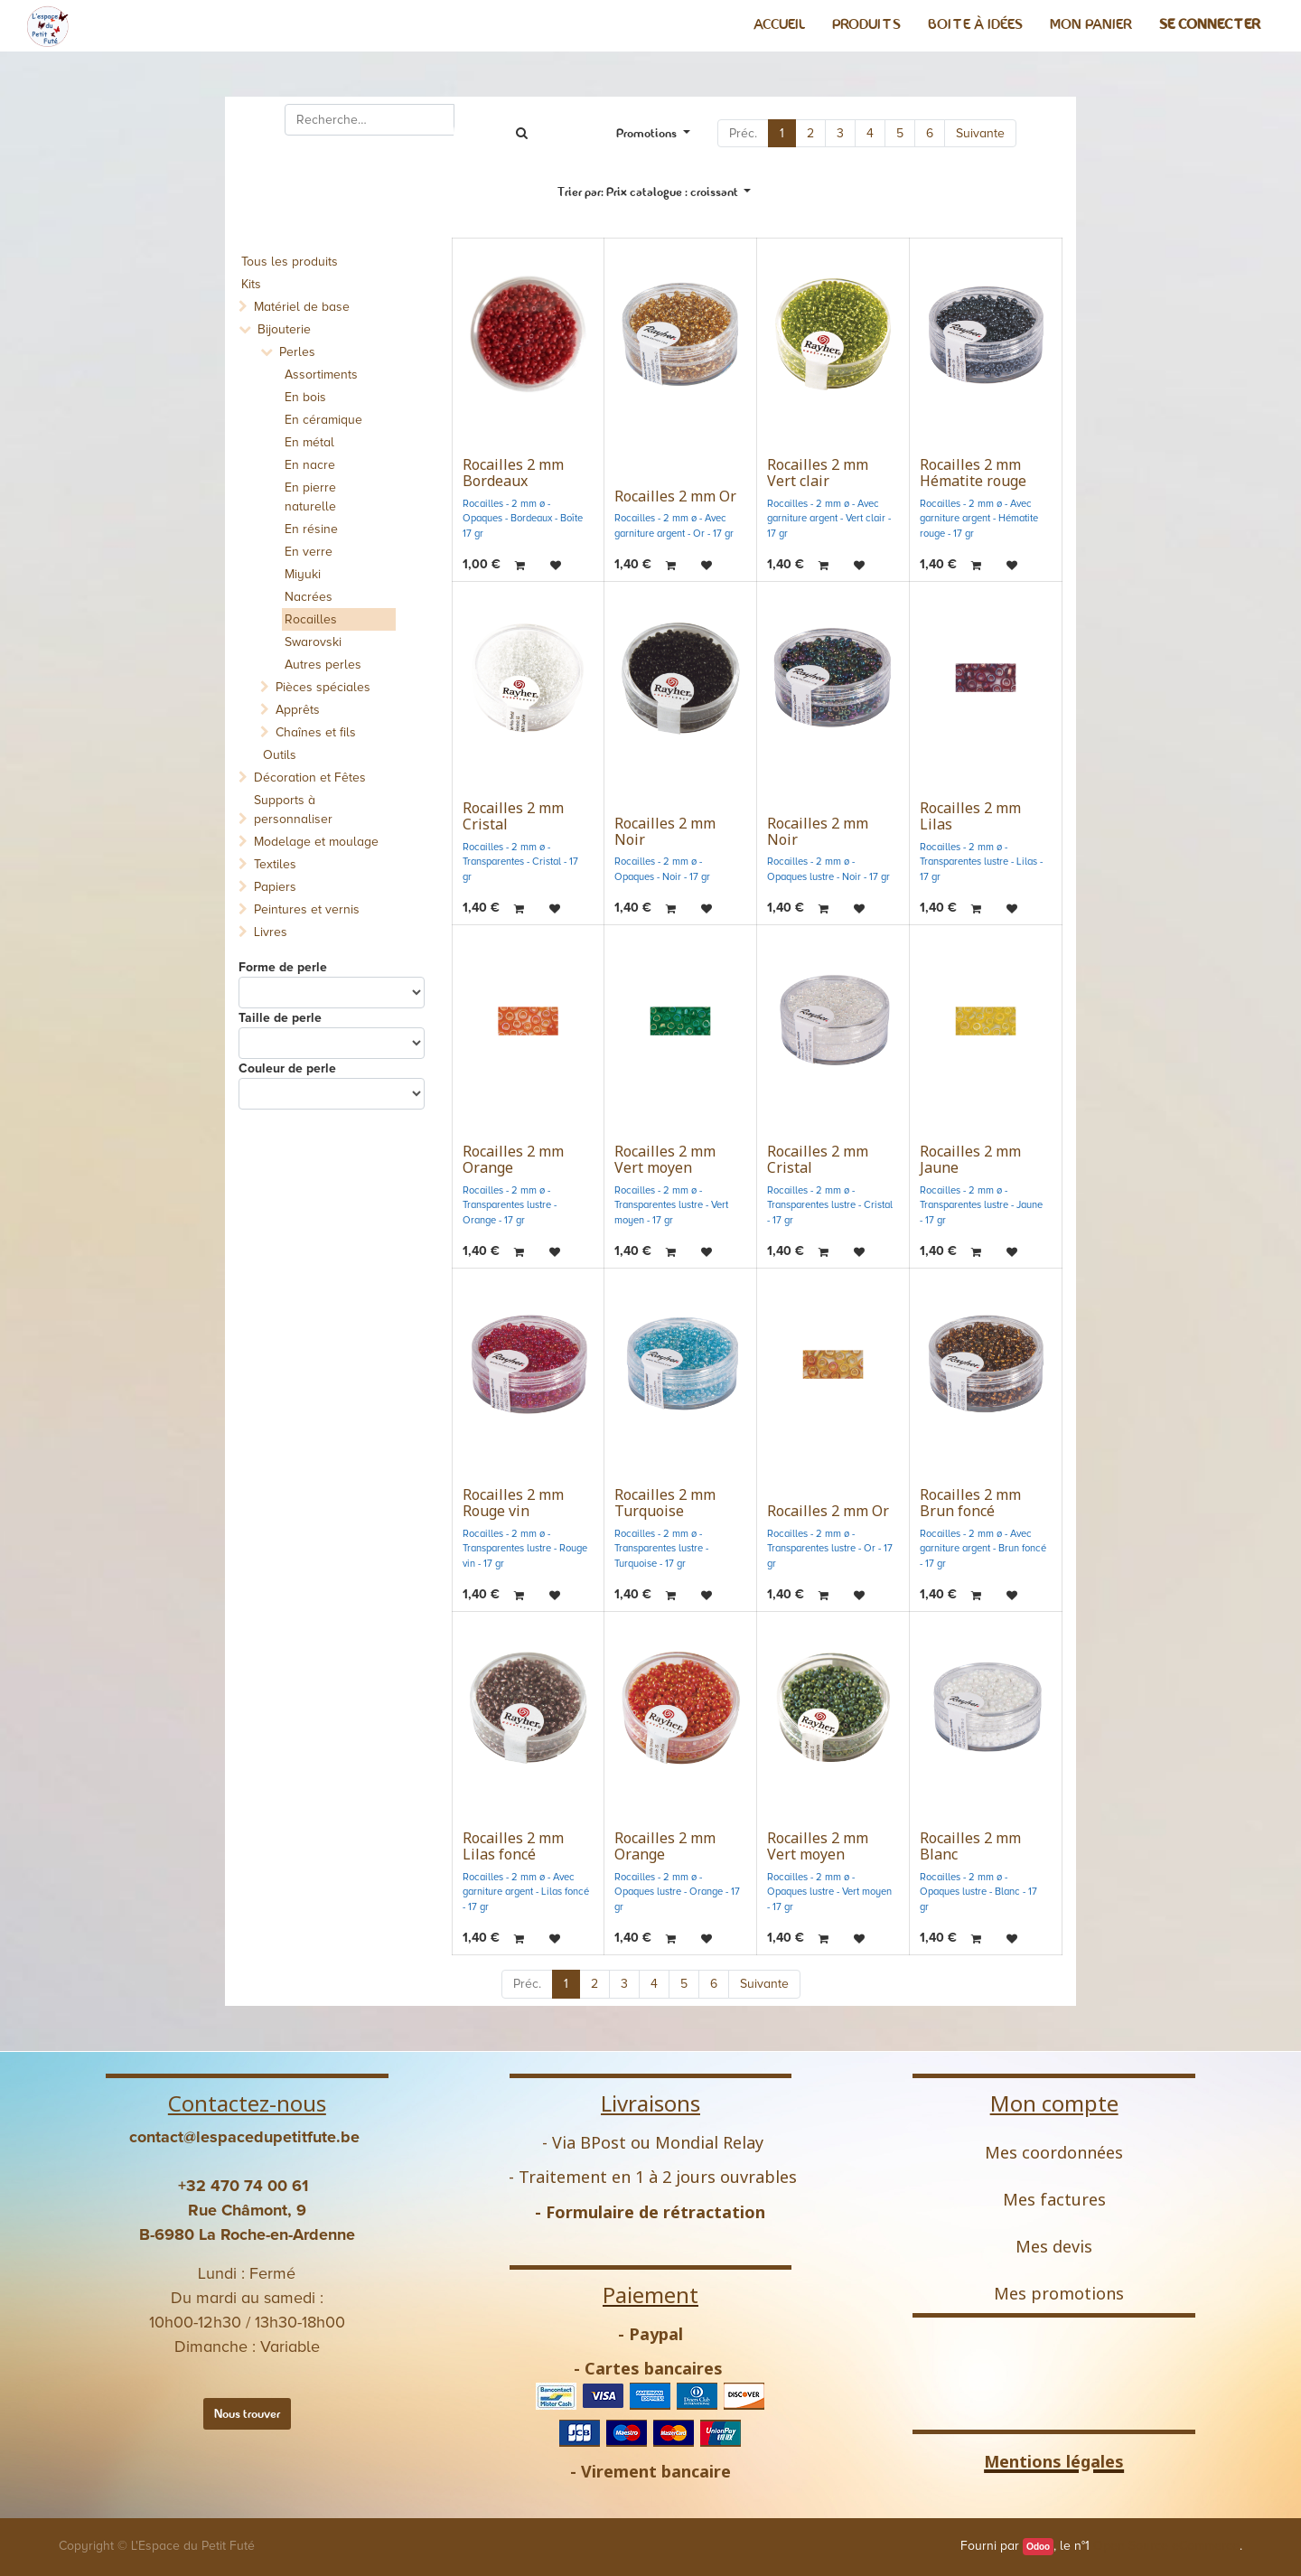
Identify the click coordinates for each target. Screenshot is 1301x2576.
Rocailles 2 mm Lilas (970, 816)
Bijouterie (284, 329)
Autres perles (323, 664)
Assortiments (321, 374)
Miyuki (303, 574)
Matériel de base (302, 306)
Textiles (275, 864)
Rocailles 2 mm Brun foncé (970, 1503)
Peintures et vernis (307, 909)
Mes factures (1054, 2199)
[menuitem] (779, 24)
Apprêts (298, 709)
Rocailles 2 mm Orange (513, 1159)
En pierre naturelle (310, 497)
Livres (270, 932)
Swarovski (313, 642)
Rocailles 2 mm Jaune (970, 1159)
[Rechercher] (521, 133)
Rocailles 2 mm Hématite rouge (973, 472)
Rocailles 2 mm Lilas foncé (513, 1846)
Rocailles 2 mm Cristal (513, 816)
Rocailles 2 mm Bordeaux (513, 472)
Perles (297, 352)
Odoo (1038, 2547)
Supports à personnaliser (293, 809)
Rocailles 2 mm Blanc (970, 1846)
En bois (305, 397)
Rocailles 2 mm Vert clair (817, 472)
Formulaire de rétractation (655, 2212)
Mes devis (1054, 2246)
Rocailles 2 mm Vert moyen (665, 1159)
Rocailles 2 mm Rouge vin (513, 1503)
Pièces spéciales (323, 687)
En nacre (310, 465)
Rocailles (311, 619)
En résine (311, 529)
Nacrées (308, 596)
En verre (308, 551)
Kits (251, 284)
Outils (279, 755)
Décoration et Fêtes (310, 777)
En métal (309, 442)
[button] (655, 192)
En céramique (323, 419)
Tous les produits (289, 261)
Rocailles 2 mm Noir (665, 831)
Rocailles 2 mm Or (675, 496)
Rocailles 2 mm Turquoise (665, 1503)
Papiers (275, 887)
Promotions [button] (647, 133)
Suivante (980, 133)
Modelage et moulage (316, 841)
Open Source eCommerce (1166, 2545)
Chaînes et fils (316, 732)
